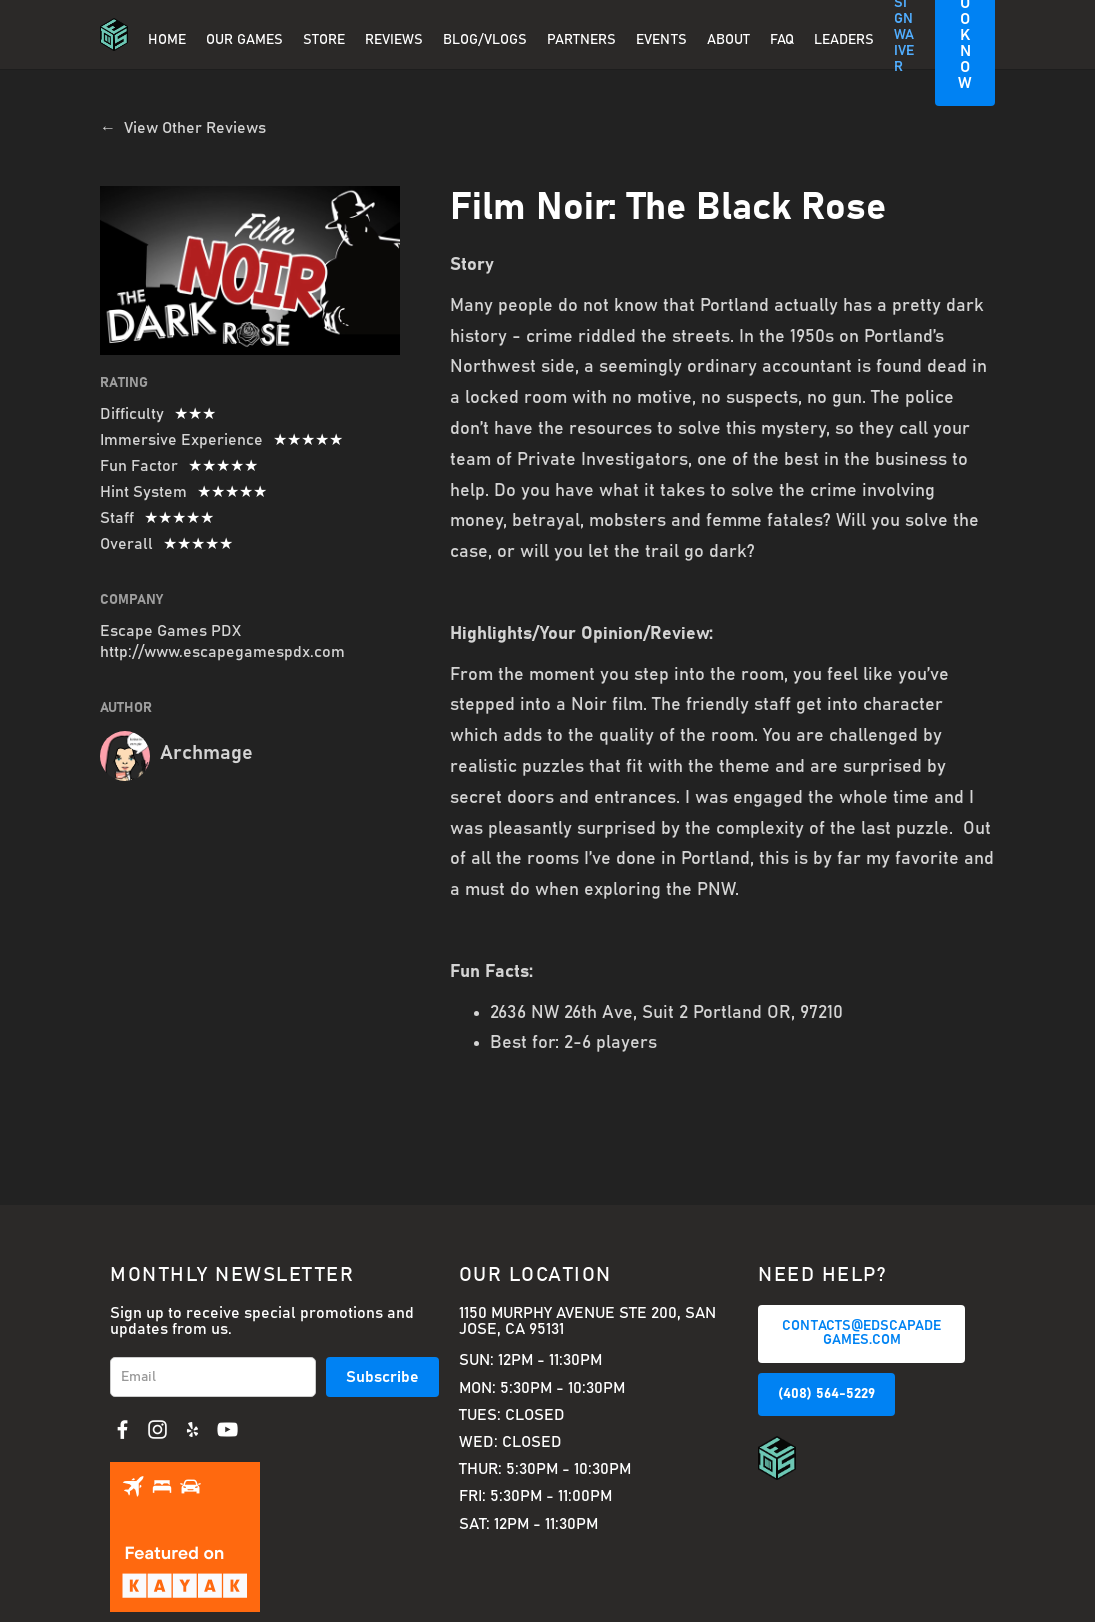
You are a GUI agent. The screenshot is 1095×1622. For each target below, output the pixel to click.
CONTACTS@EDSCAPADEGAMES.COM (861, 1333)
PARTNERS (581, 40)
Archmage (206, 753)
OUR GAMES (244, 40)
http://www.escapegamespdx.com (222, 652)
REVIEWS (394, 40)
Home (167, 40)
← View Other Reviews (183, 128)
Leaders (844, 40)
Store (324, 40)
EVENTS (661, 40)
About (728, 40)
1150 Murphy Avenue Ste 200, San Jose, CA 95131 (587, 1321)
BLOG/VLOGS (485, 40)
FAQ (782, 40)
